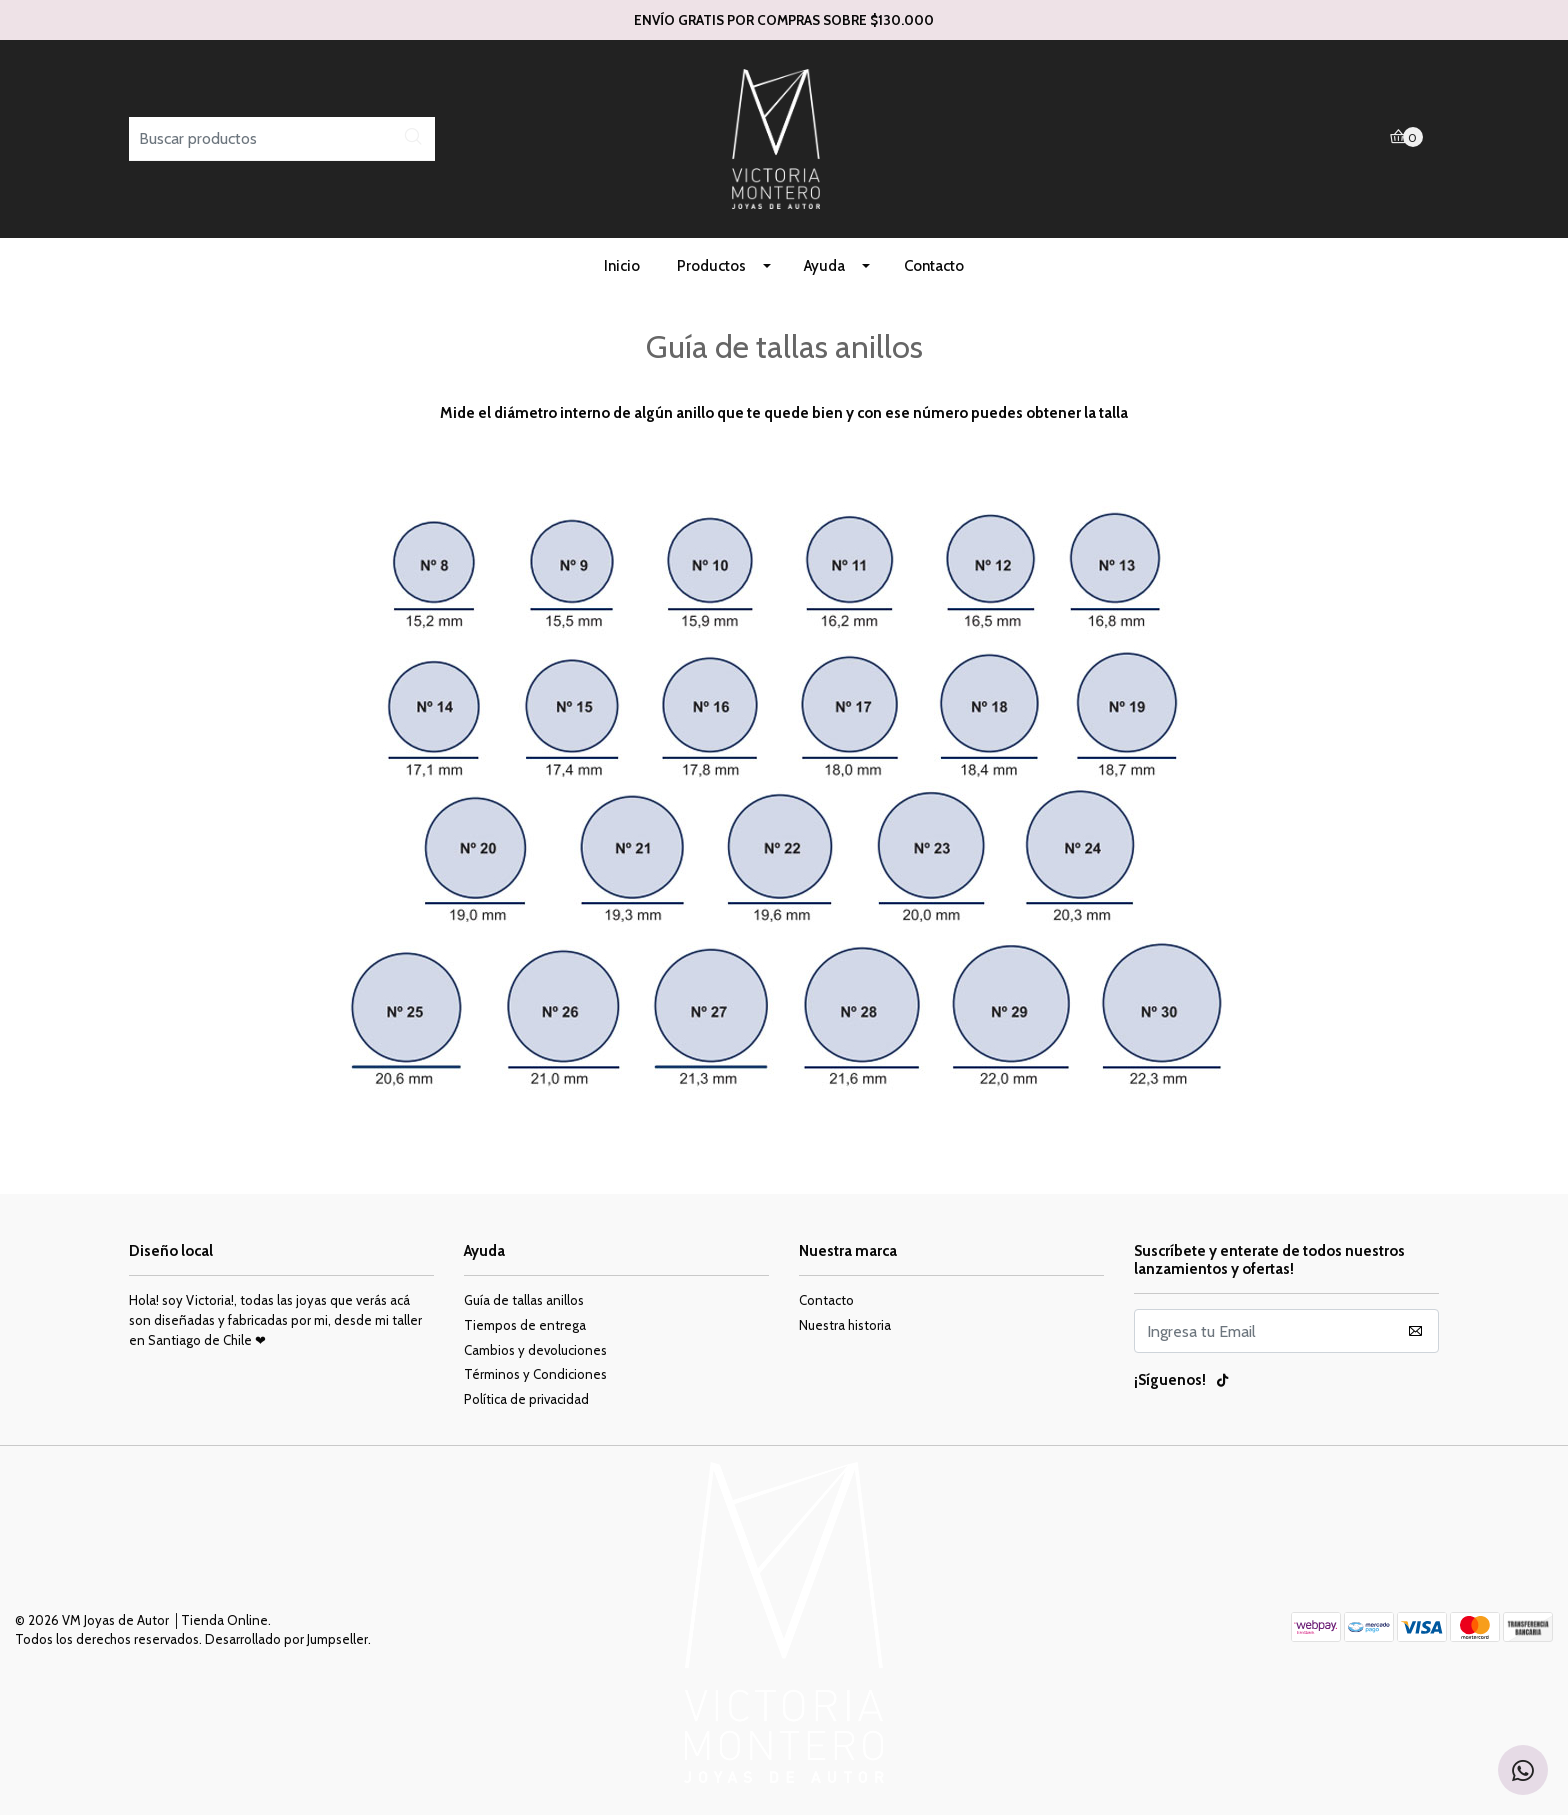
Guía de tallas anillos (524, 1300)
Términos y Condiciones (535, 1374)
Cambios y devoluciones (535, 1350)
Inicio (622, 266)
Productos (711, 266)
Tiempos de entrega (525, 1325)
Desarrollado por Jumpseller (286, 1639)
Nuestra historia (845, 1325)
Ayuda (824, 266)
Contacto (934, 266)
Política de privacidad (526, 1399)
